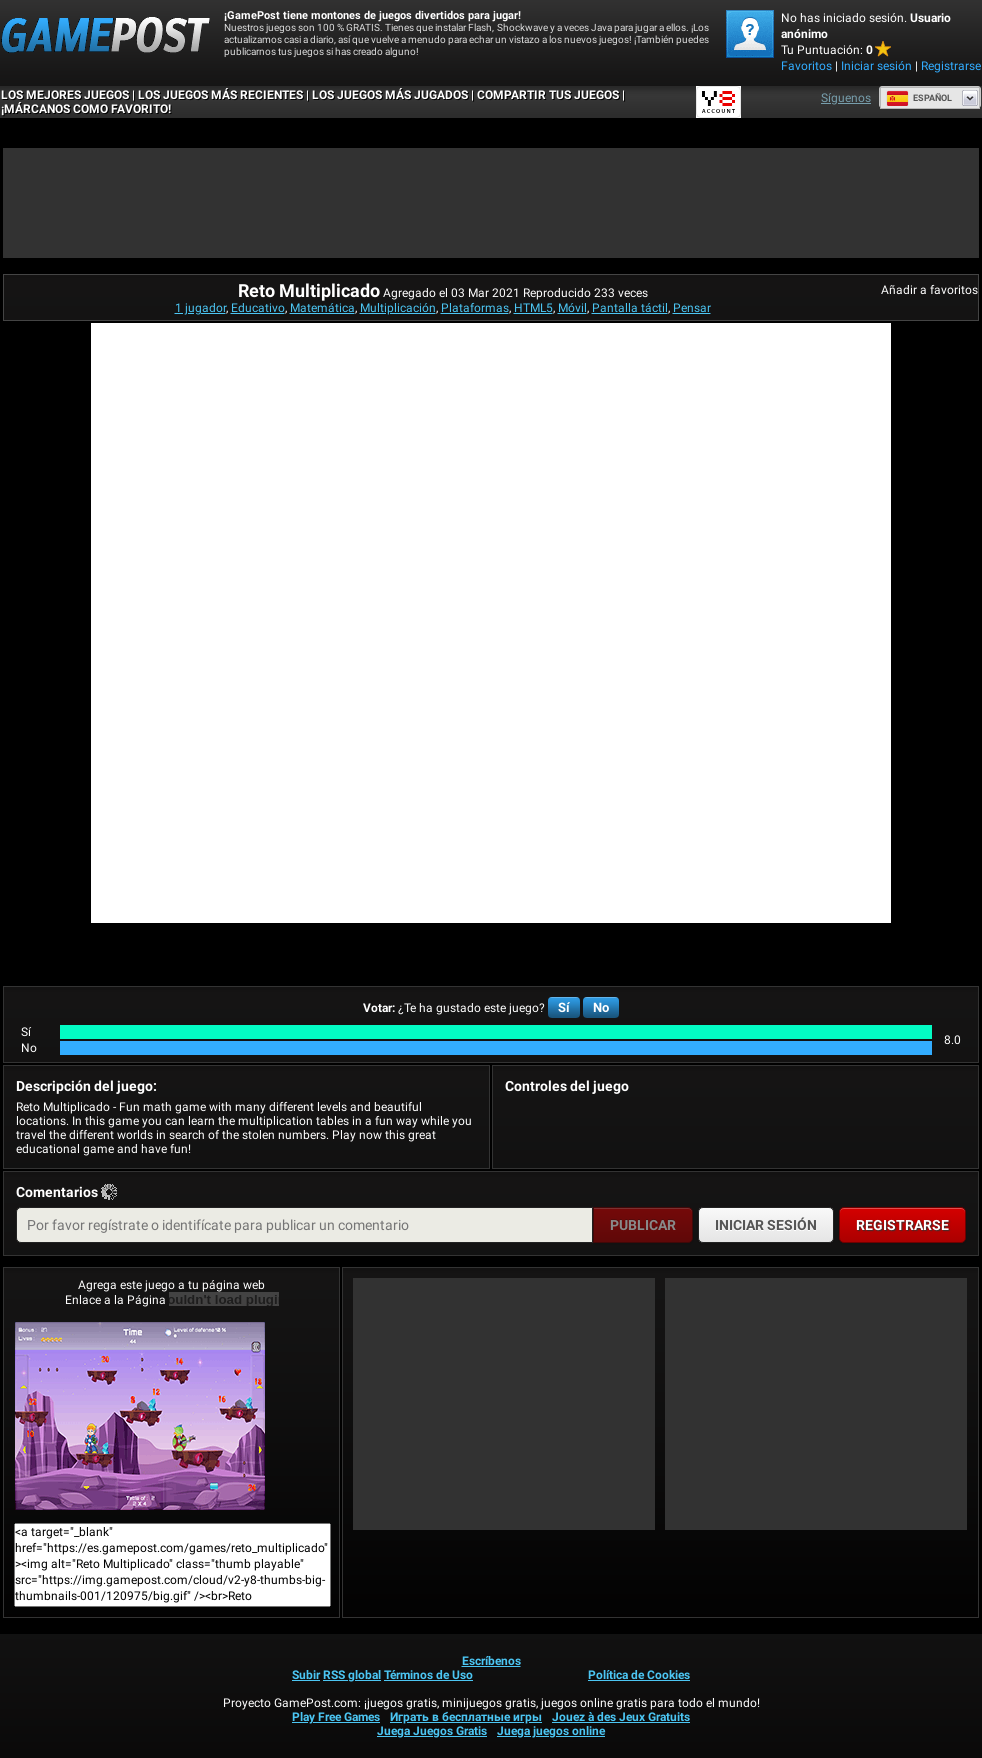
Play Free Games (336, 1717)
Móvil (572, 308)
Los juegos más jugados (390, 95)
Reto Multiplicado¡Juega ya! (140, 1416)
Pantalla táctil (630, 308)
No (601, 1007)
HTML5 (533, 308)
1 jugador (200, 308)
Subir (306, 1675)
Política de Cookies (639, 1675)
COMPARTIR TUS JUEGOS (548, 95)
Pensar (692, 308)
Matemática (322, 308)
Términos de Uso (428, 1675)
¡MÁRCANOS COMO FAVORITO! (86, 109)
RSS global (352, 1675)
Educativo (258, 308)
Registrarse (951, 66)
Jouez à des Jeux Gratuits (621, 1717)
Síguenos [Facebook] (846, 98)
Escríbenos (491, 1661)
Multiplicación (398, 308)
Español (919, 98)
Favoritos (806, 66)
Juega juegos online (551, 1731)
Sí (564, 1007)
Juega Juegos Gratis (432, 1731)
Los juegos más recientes (220, 95)
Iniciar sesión (876, 66)
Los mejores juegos (65, 95)
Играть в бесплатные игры (466, 1717)
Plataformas (475, 308)
